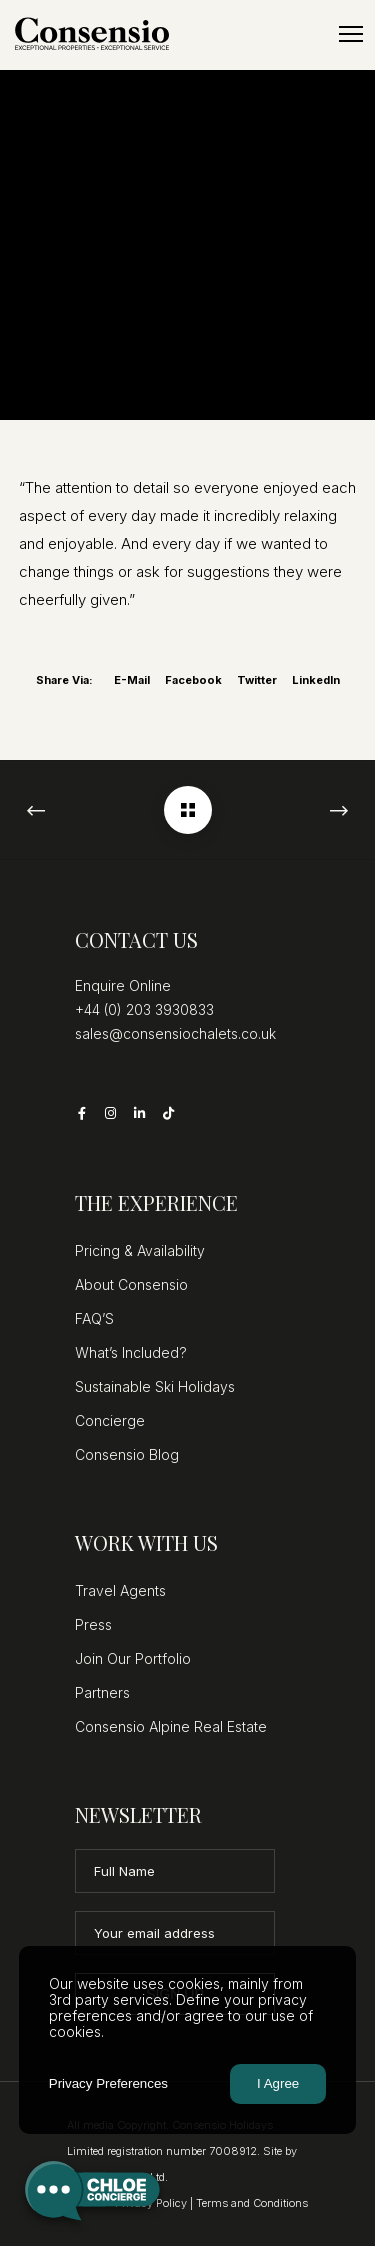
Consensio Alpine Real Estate (171, 1726)
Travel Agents (120, 1590)
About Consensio (131, 1284)
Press (93, 1624)
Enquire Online (123, 985)
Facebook (193, 680)
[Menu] (342, 35)
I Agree (278, 2083)
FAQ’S (94, 1318)
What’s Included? (131, 1352)
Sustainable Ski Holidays (155, 1386)
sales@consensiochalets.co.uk (175, 1033)
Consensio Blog (127, 1454)
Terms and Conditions (252, 2203)
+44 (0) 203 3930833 (144, 1009)
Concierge (110, 1420)
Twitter (257, 680)
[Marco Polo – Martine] (188, 810)
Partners (102, 1692)
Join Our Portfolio (133, 1658)
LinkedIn (316, 680)
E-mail (132, 680)
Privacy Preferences (108, 2083)
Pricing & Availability (140, 1250)
